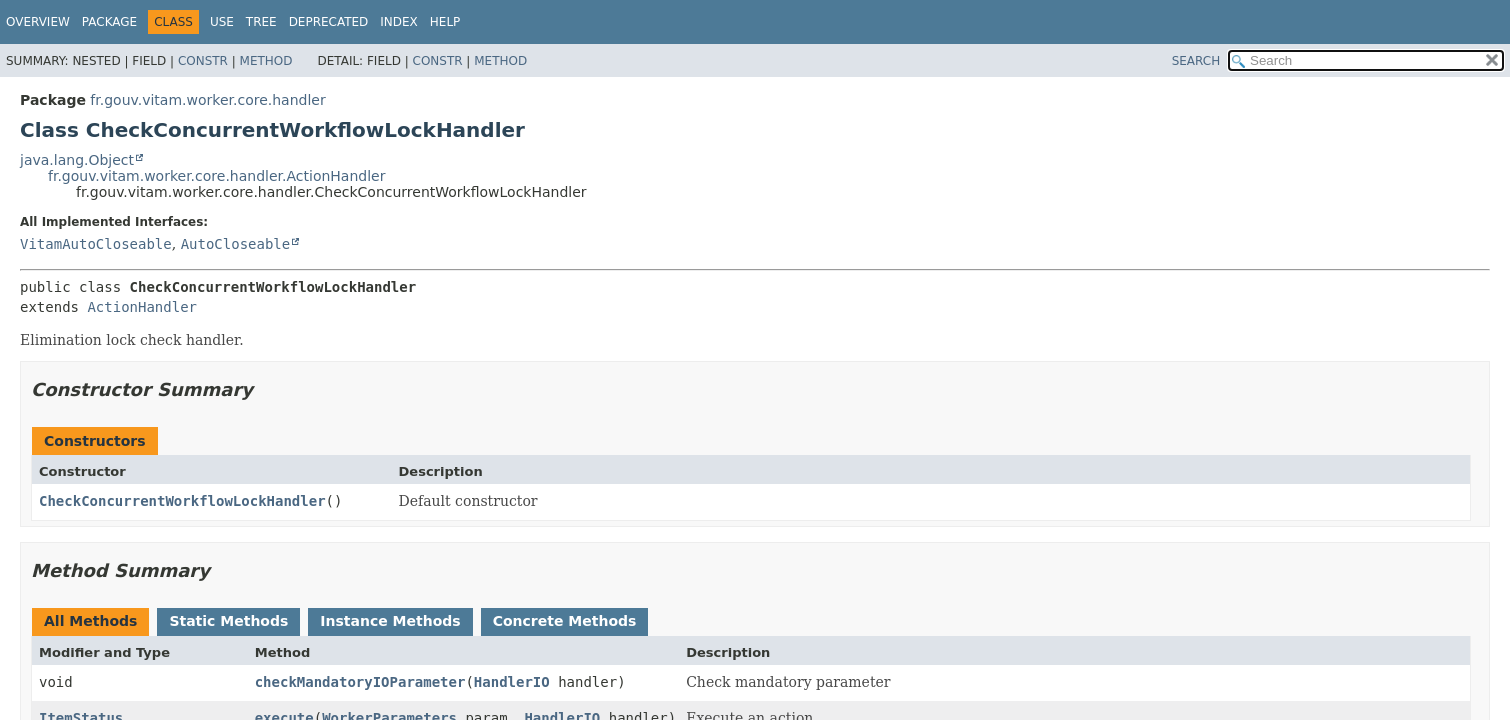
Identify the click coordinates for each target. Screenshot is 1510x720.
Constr (203, 61)
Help (445, 22)
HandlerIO (512, 682)
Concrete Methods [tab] (565, 621)
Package (109, 22)
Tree (261, 22)
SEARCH (1196, 61)
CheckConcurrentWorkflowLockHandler (182, 501)
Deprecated (329, 22)
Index (399, 22)
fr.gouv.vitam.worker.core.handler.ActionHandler (216, 176)
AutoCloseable (236, 244)
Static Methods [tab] (228, 621)
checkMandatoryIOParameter (360, 682)
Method (266, 61)
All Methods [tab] (90, 621)
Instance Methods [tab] (390, 621)
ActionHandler (142, 307)
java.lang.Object (77, 160)
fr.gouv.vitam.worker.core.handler (207, 100)
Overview (38, 22)
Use (222, 22)
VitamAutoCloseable (96, 244)
